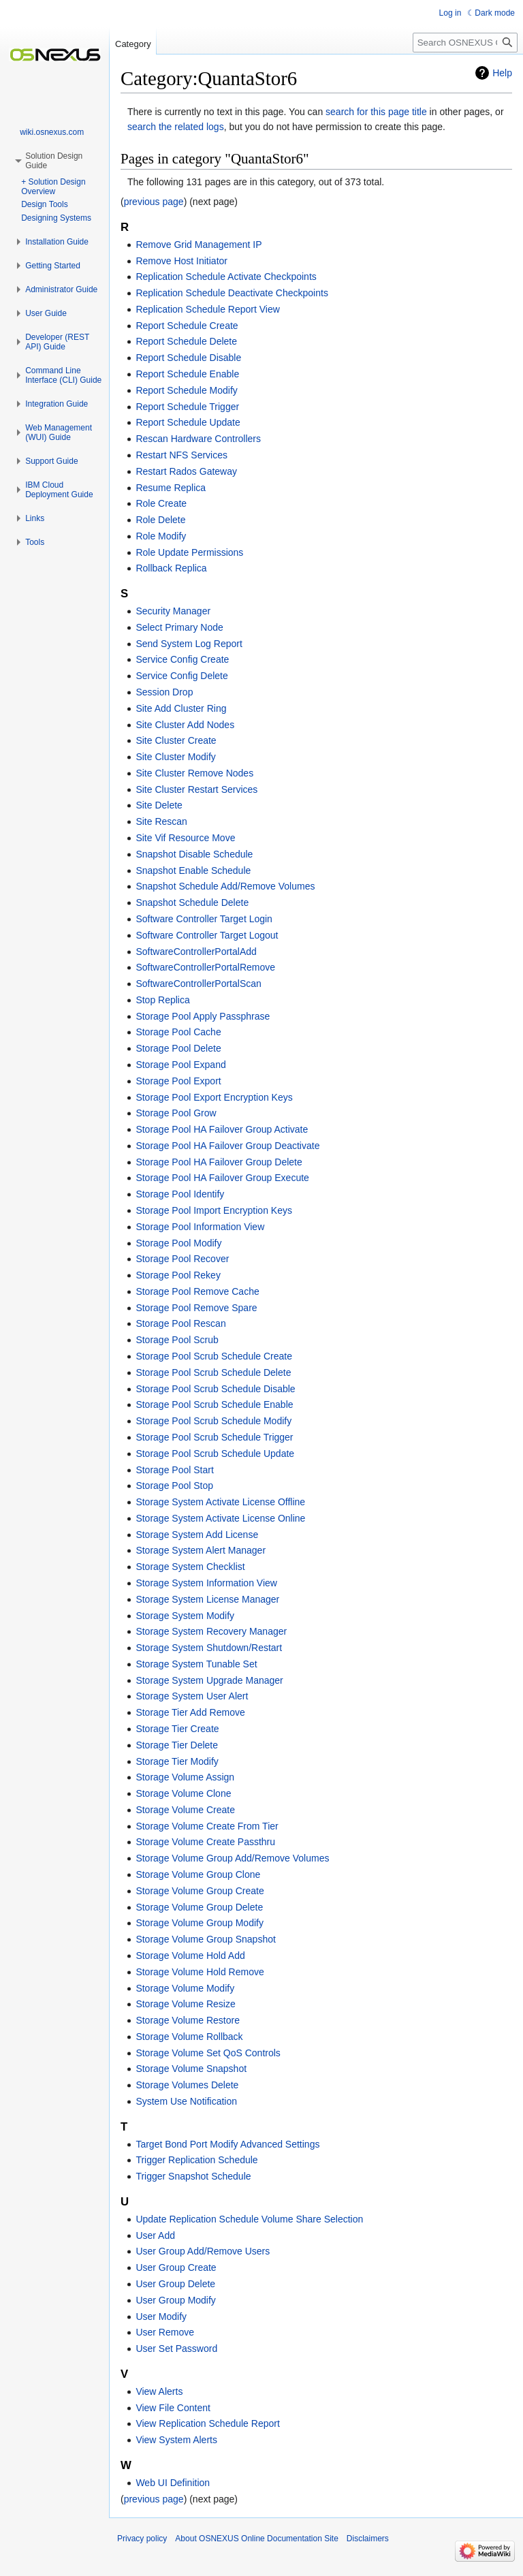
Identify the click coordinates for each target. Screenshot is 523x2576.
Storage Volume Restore (188, 2020)
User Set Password (176, 2348)
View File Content (173, 2407)
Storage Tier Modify (177, 1761)
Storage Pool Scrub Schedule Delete (213, 1372)
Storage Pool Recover (182, 1258)
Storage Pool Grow (176, 1113)
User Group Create (176, 2267)
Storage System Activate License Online (220, 1518)
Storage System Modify (185, 1615)
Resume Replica (171, 487)
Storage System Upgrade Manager (209, 1680)
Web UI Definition (173, 2482)
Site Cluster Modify (175, 756)
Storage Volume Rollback (189, 2036)
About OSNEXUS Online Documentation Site (256, 2538)
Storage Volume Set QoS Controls (208, 2052)
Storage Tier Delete (177, 1745)
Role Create (161, 503)
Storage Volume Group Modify (200, 1922)
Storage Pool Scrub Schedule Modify (213, 1420)
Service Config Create (182, 659)
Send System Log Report (189, 643)
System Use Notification (186, 2101)
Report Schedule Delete (186, 341)
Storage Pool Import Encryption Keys (214, 1210)
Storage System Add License (197, 1534)
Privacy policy (142, 2538)
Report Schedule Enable (187, 373)
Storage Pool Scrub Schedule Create (214, 1356)
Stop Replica (162, 999)
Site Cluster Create (176, 740)
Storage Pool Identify (180, 1194)
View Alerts (159, 2391)
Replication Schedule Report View (207, 309)
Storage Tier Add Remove (190, 1712)
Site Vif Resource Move (185, 837)
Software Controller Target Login (204, 918)
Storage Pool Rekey (178, 1275)
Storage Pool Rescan (180, 1323)
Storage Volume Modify (185, 1988)
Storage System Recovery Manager (211, 1631)
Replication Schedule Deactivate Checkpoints (232, 292)
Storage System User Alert (192, 1696)
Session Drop (164, 692)
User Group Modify (175, 2300)
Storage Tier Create (177, 1728)
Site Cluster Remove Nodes (194, 773)
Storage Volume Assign (185, 1777)
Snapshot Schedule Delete (192, 902)
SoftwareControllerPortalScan (198, 983)
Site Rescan (161, 821)
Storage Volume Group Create (200, 1890)
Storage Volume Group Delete (199, 1907)
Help (502, 72)
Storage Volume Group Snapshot (205, 1939)
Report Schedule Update (188, 422)
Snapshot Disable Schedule (194, 854)
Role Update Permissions (189, 552)
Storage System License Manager (207, 1599)
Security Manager (173, 611)
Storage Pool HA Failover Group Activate (222, 1129)
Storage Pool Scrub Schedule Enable (214, 1404)
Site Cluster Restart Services (196, 789)
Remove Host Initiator (181, 260)
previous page (154, 201)
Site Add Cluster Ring (181, 708)
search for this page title (376, 111)
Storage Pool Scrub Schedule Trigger (214, 1437)
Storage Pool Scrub (177, 1339)
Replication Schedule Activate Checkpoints (226, 276)
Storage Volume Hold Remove (200, 1971)
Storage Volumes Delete (187, 2084)
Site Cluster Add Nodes (185, 724)
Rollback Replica (171, 568)
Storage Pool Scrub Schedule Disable (215, 1388)
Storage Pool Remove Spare (196, 1307)
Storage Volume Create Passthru (205, 1841)
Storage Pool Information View (200, 1226)
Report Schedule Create (187, 325)
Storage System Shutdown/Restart (209, 1647)
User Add (155, 2235)
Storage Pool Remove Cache (197, 1291)
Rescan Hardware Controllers (198, 438)
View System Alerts (176, 2439)
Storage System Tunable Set (196, 1664)
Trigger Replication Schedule (196, 2159)
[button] (57, 242)
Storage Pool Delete (178, 1048)
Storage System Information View (206, 1582)
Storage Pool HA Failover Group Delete (219, 1162)
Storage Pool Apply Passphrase (203, 1016)
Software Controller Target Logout (207, 935)
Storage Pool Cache (178, 1031)
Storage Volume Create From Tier (207, 1826)
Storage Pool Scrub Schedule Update (215, 1453)
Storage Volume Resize (185, 2003)
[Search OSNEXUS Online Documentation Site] (465, 42)
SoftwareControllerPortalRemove (205, 967)
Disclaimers (368, 2538)
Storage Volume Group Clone (198, 1874)
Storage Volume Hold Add (190, 1955)
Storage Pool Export (178, 1080)
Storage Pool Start (174, 1469)
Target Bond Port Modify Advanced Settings (227, 2144)
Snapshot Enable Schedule (193, 870)
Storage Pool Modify (178, 1243)
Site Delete (159, 805)
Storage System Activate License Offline (220, 1501)
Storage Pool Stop (174, 1485)
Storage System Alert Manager (201, 1550)
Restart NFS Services (181, 455)
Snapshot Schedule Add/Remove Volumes (225, 886)
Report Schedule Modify (186, 390)
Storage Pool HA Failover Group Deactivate (227, 1145)
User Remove (165, 2332)
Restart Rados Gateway (186, 471)
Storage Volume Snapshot (191, 2068)
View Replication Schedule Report (207, 2423)
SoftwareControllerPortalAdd (196, 951)
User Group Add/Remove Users (203, 2251)
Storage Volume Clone (183, 1793)
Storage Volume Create (185, 1809)
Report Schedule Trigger (187, 406)
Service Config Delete (181, 675)
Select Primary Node (179, 627)
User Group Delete (175, 2283)
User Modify (161, 2316)
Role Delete (160, 519)
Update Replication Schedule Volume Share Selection (249, 2219)
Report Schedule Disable (188, 357)
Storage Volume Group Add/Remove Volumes (232, 1858)
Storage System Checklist (190, 1566)
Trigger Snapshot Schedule (193, 2176)
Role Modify (161, 536)
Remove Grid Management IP (199, 244)
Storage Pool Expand (180, 1064)
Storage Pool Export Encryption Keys (214, 1097)
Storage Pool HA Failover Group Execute (222, 1177)
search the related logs (175, 126)
